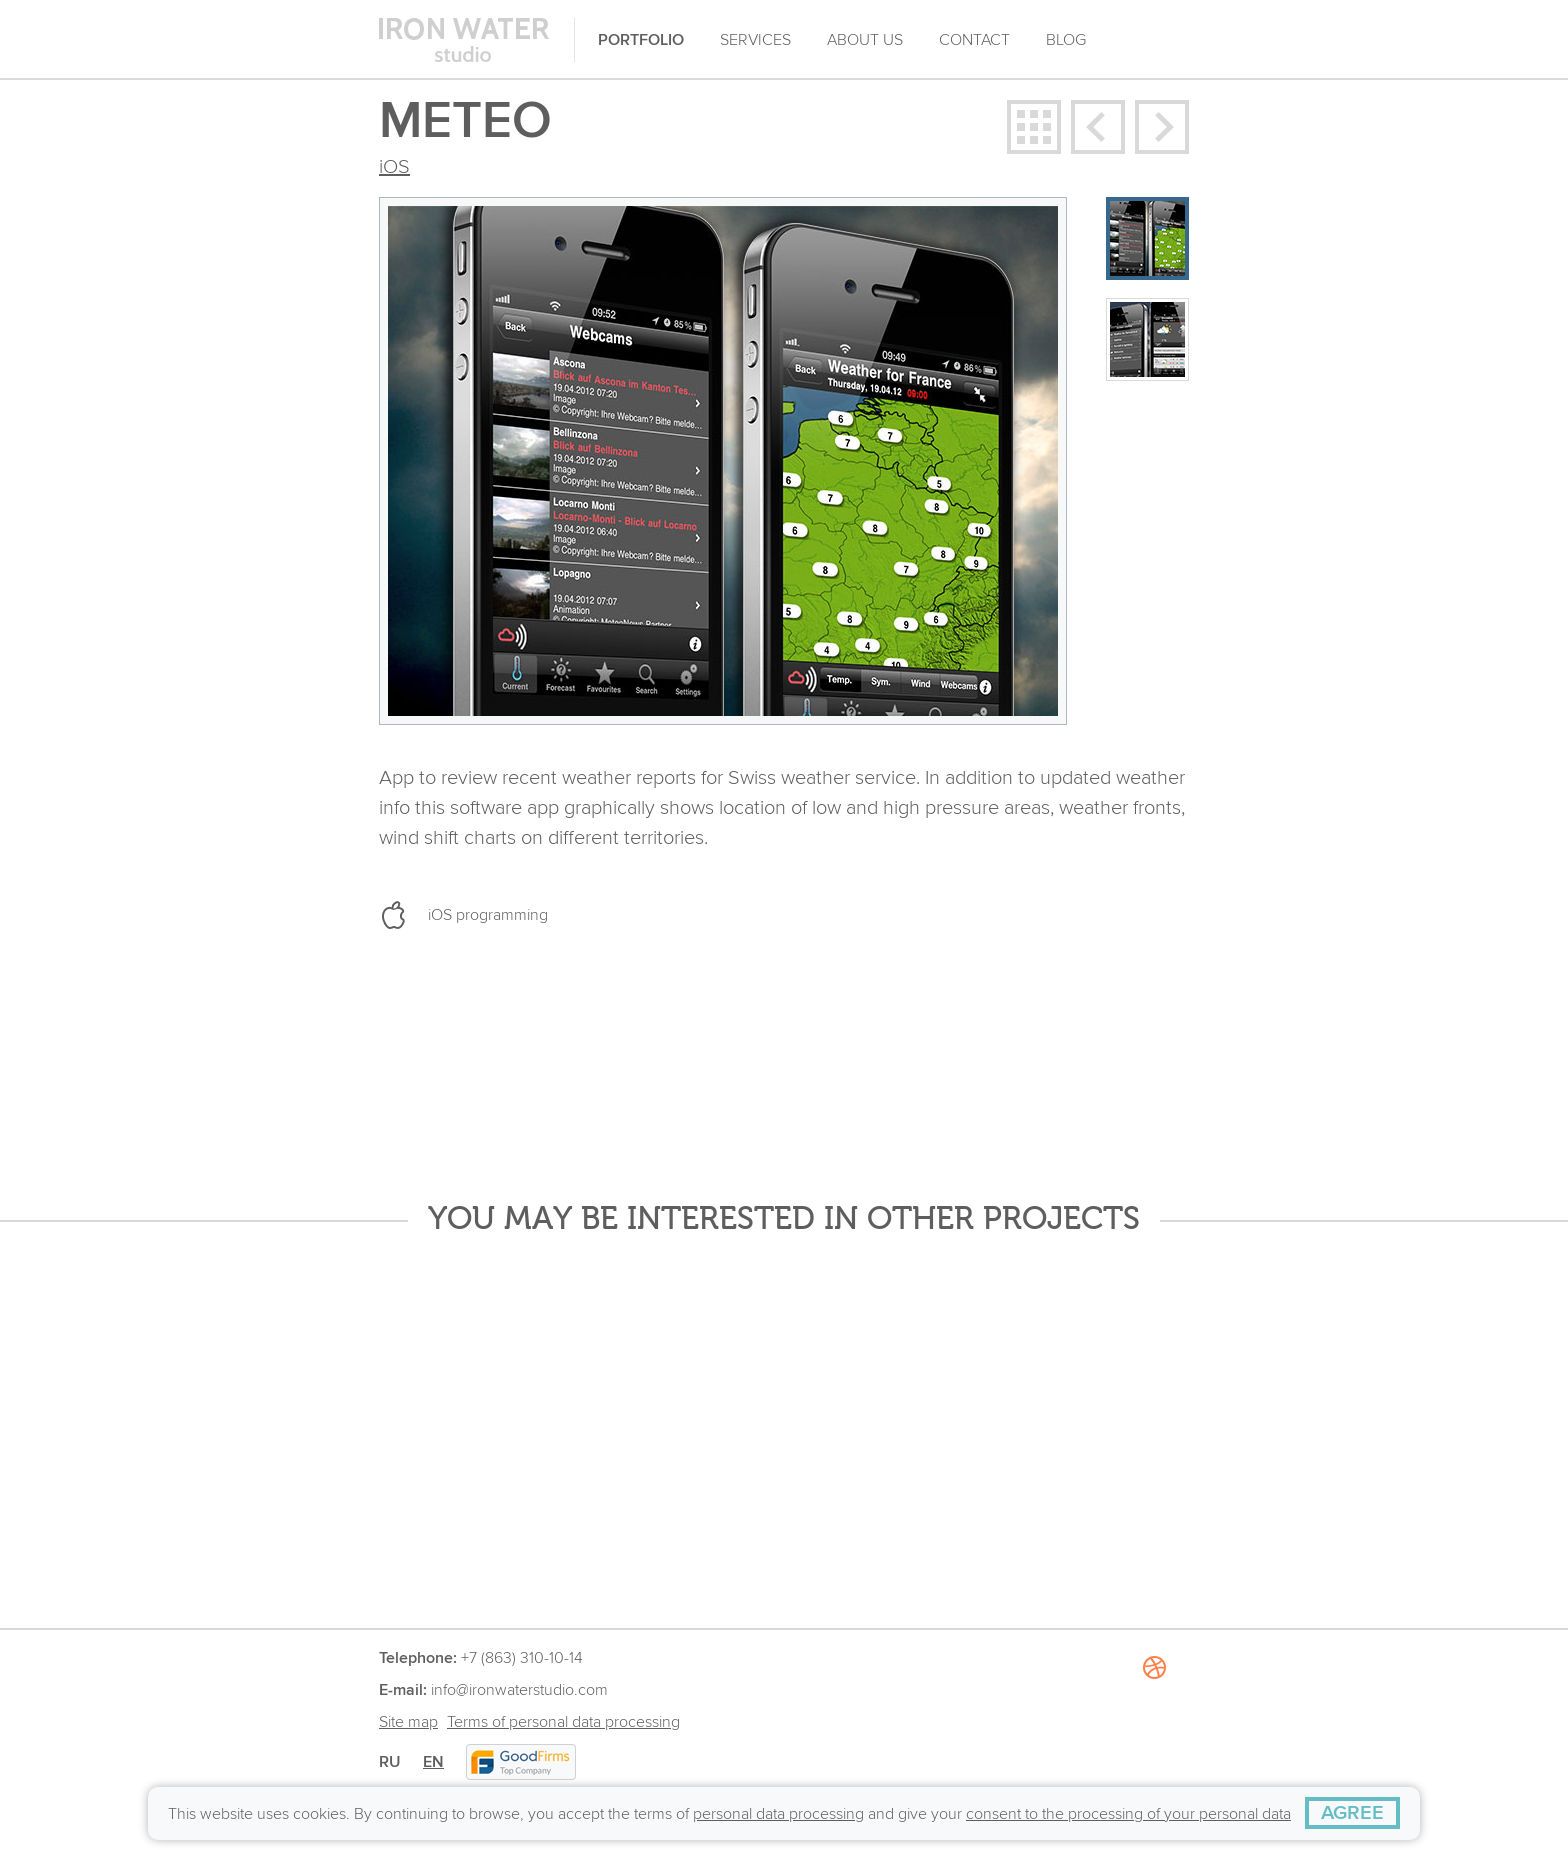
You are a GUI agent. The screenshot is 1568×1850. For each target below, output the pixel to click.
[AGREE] (1352, 1813)
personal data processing (778, 1814)
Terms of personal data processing (563, 1722)
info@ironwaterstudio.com (519, 1690)
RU (390, 1762)
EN (433, 1762)
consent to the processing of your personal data (1128, 1814)
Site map (408, 1722)
